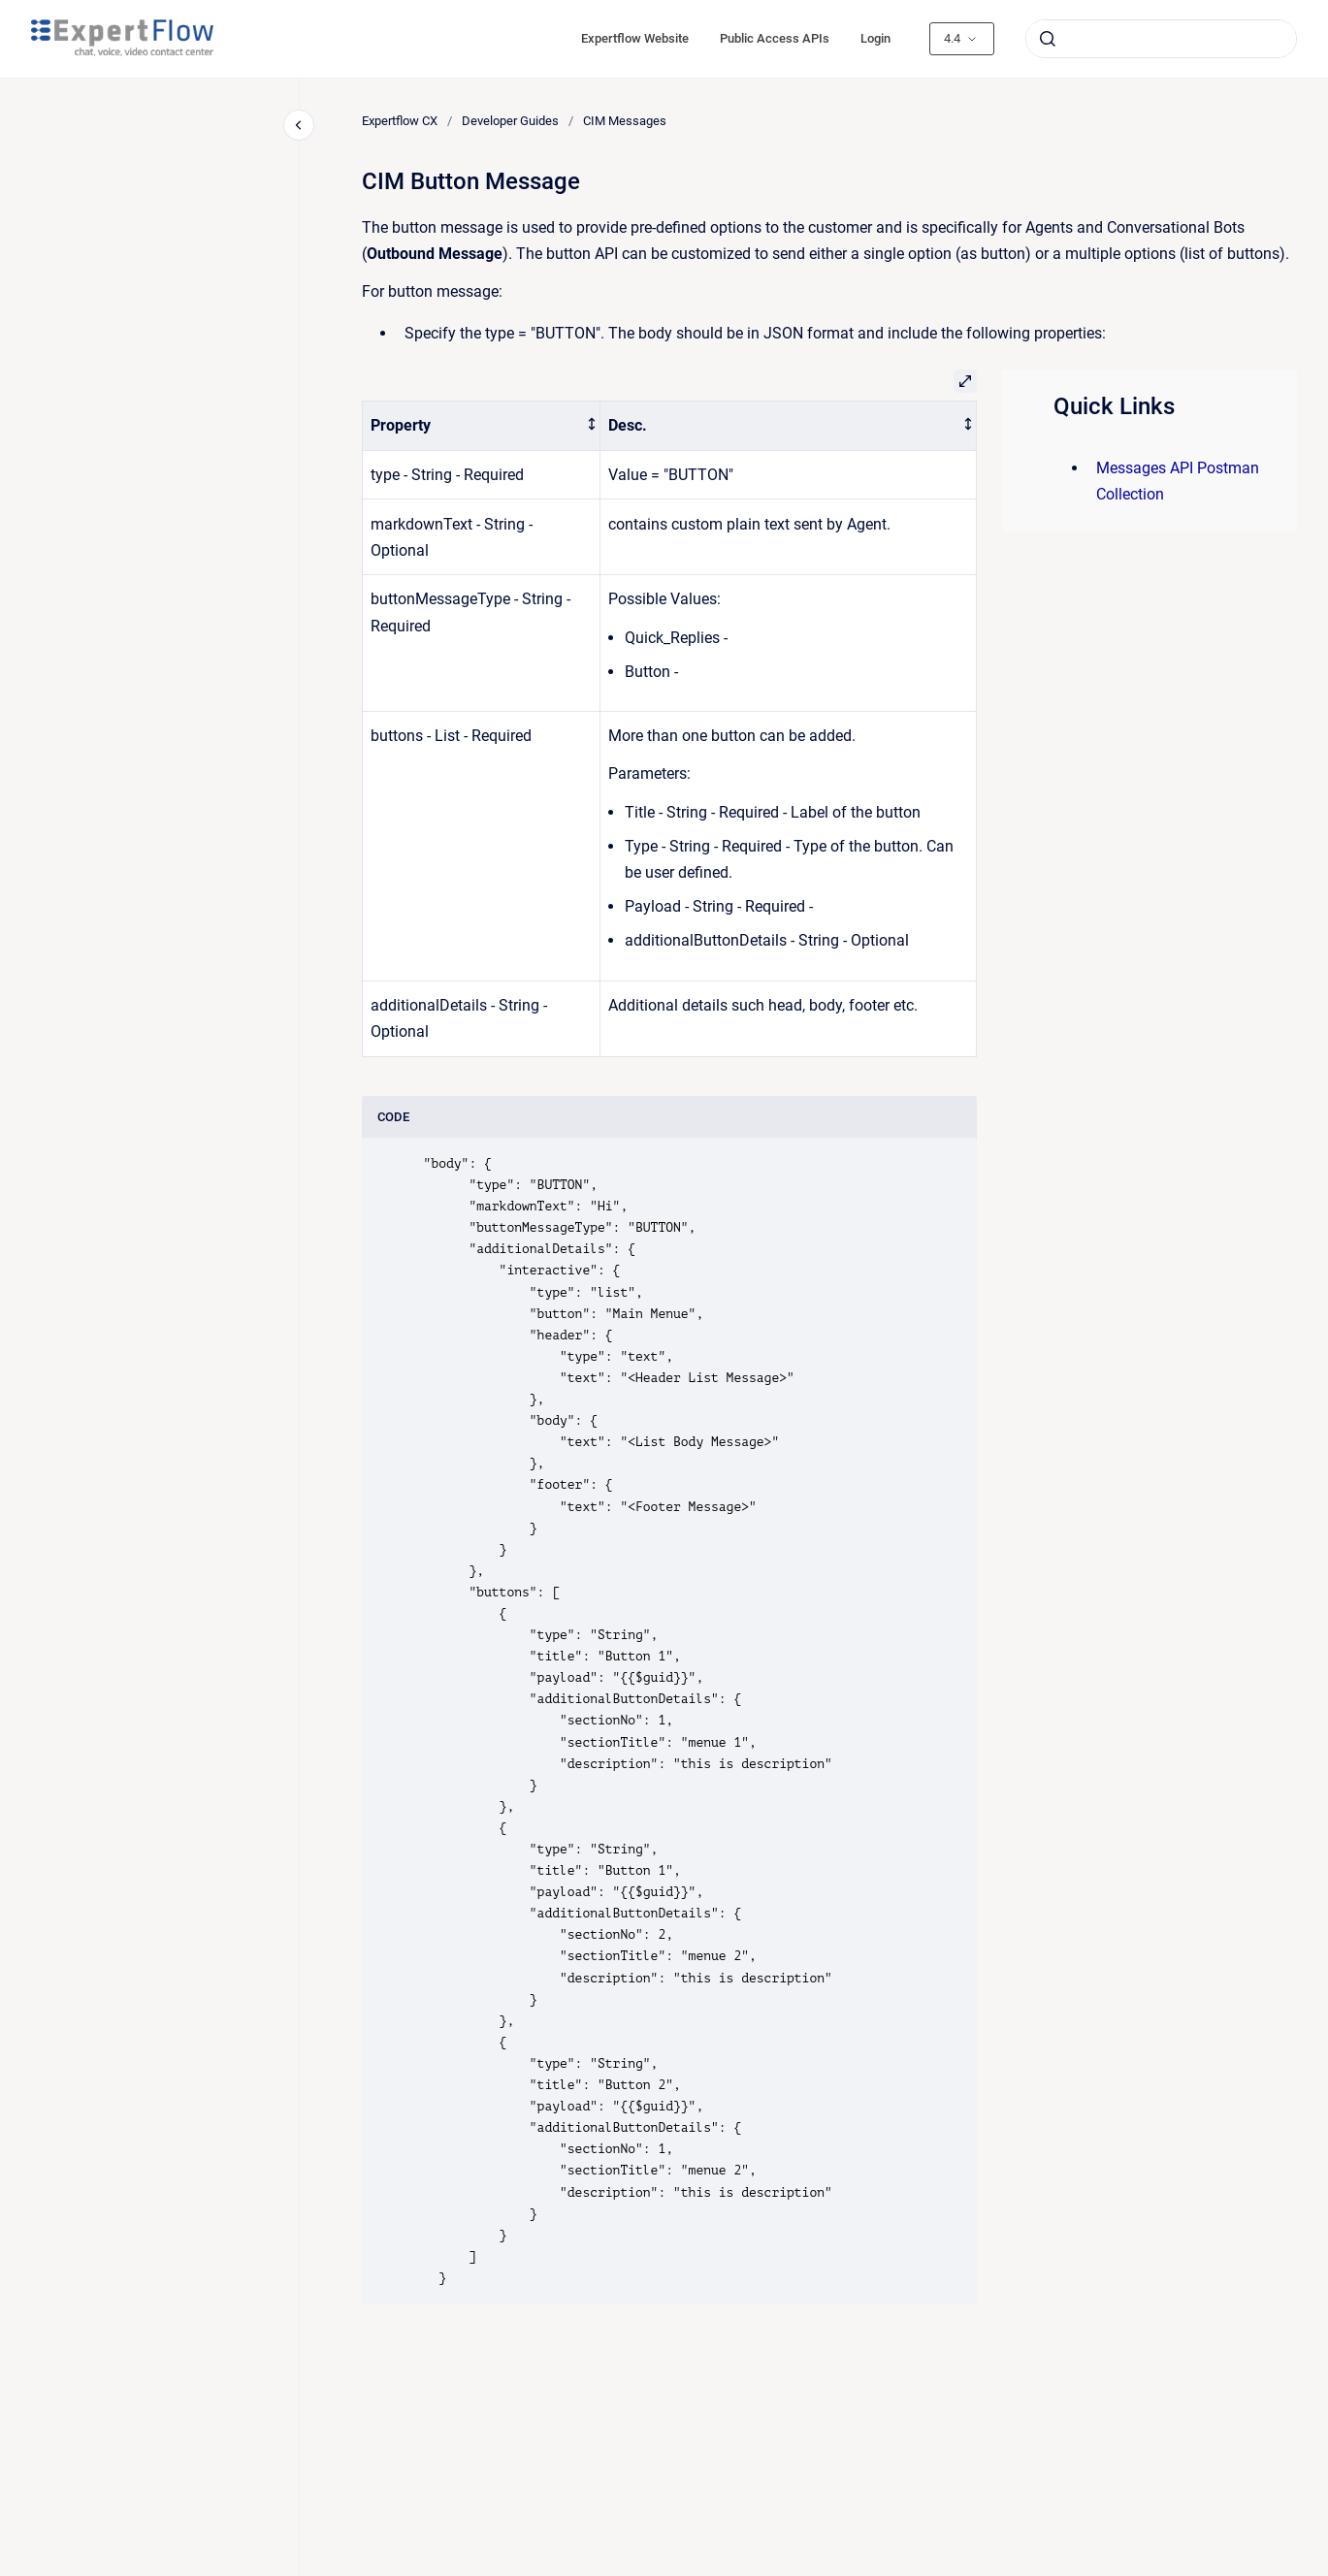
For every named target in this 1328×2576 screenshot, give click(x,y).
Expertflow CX (399, 120)
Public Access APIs (774, 38)
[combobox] (1161, 38)
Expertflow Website (635, 38)
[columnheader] (481, 426)
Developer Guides (510, 120)
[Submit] (1047, 38)
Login (875, 38)
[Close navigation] (298, 125)
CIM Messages (624, 120)
